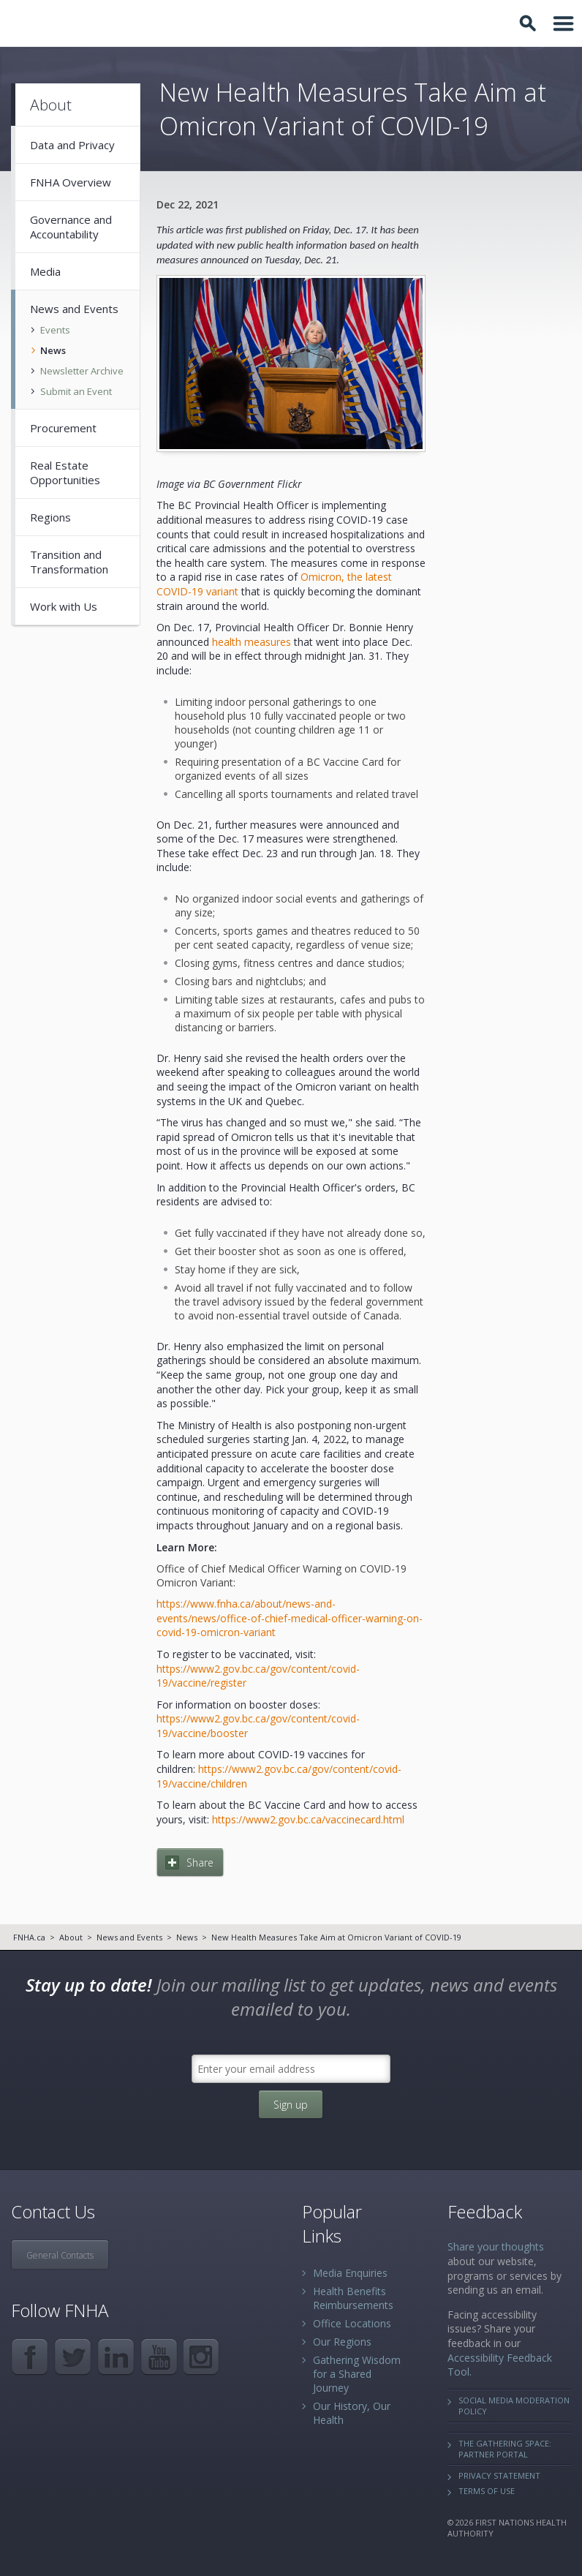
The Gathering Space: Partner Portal (504, 2449)
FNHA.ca (29, 1937)
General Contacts (60, 2255)
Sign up (290, 2105)
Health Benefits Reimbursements (353, 2298)
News (186, 1937)
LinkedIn (116, 2357)
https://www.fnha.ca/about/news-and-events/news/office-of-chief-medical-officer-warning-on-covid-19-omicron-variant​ (289, 1618)
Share (199, 1862)
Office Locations (352, 2323)
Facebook (29, 2357)
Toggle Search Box (530, 23)
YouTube (159, 2357)
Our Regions (342, 2342)
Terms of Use (486, 2490)
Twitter (72, 2357)
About (71, 1937)
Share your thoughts (495, 2246)
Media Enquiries (350, 2273)
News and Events (129, 1937)
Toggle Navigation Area (563, 23)
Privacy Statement (499, 2475)
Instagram (202, 2357)
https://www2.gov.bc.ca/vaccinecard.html (308, 1819)
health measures (251, 642)
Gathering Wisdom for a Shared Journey (357, 2374)
